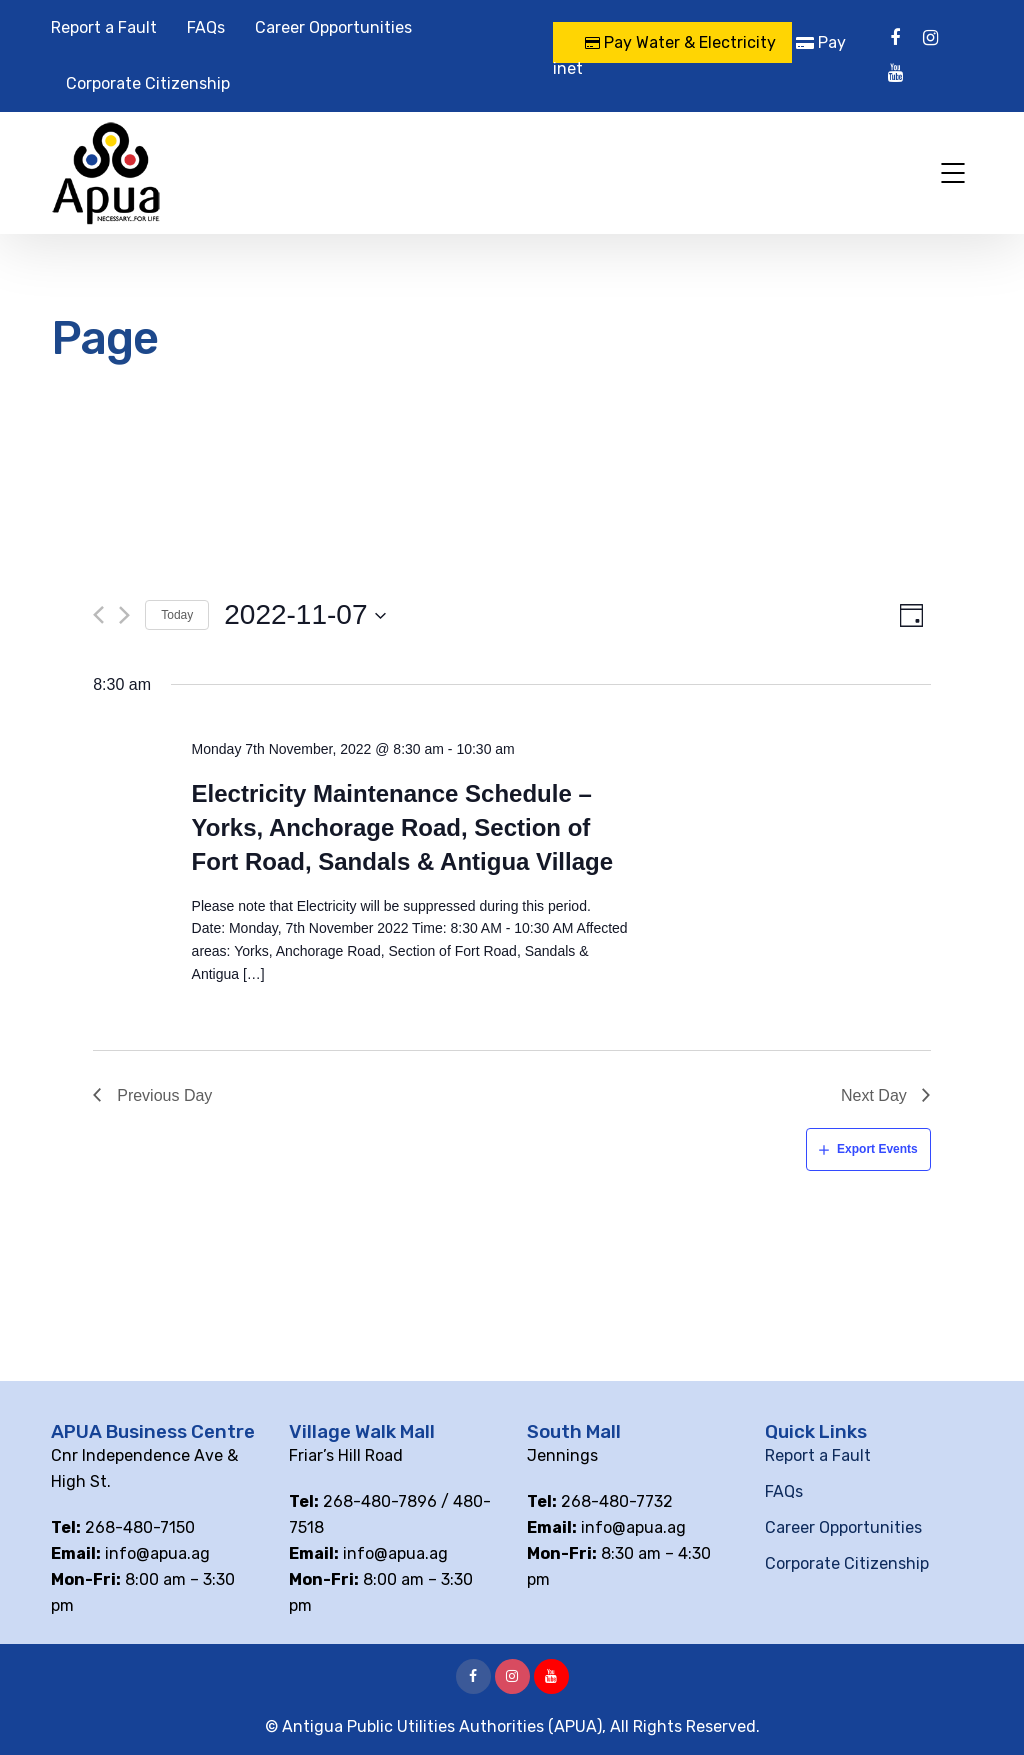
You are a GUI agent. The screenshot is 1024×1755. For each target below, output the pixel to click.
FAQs (206, 27)
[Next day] (124, 615)
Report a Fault (104, 27)
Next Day (874, 1095)
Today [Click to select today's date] (177, 615)
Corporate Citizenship (148, 83)
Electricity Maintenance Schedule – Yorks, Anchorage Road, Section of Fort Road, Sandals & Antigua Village (402, 827)
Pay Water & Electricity (680, 42)
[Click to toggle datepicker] (305, 615)
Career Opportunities (333, 27)
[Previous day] (98, 615)
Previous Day (164, 1095)
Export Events (877, 1149)
